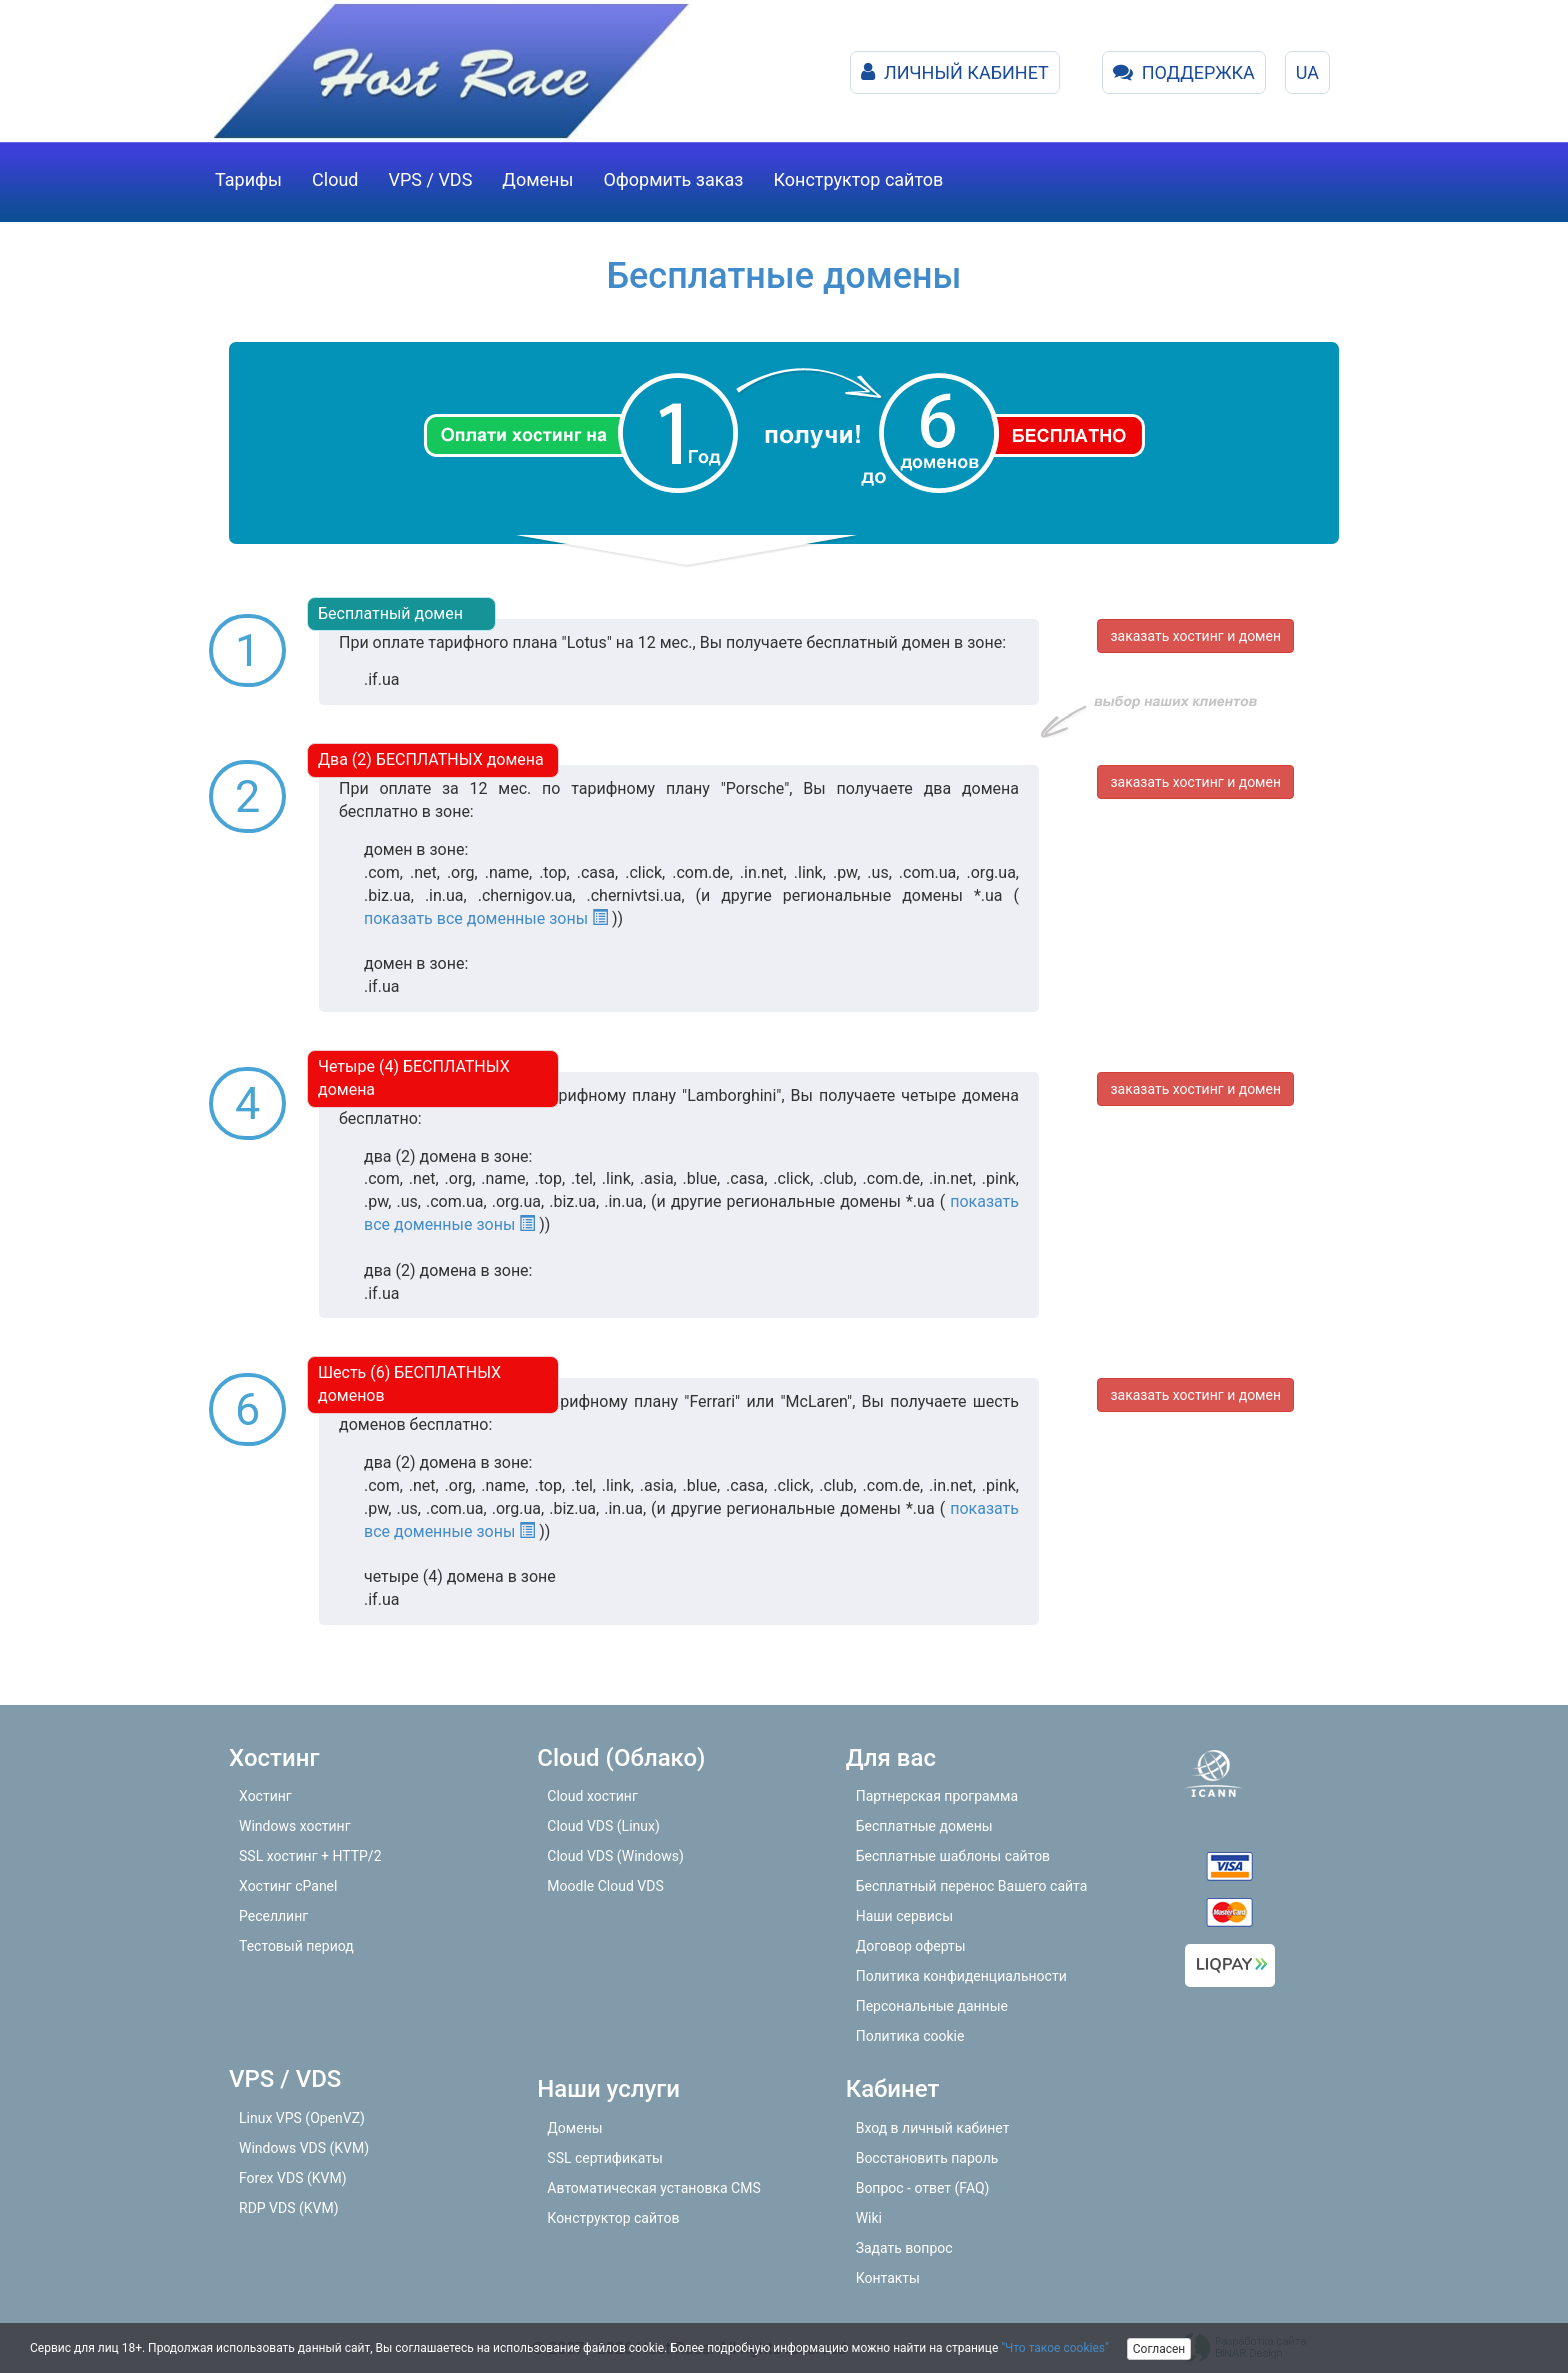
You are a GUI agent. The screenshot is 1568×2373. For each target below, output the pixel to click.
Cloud (335, 179)
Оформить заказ (673, 179)
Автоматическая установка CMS (653, 2188)
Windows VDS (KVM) (304, 2148)
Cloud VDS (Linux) (603, 1826)
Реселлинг (273, 1916)
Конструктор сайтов (858, 179)
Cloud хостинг (592, 1796)
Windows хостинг (295, 1826)
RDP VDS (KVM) (289, 2208)
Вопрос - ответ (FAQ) (923, 2188)
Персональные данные (932, 2006)
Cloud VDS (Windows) (615, 1856)
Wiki (869, 2218)
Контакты (888, 2278)
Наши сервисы (904, 1916)
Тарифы (248, 179)
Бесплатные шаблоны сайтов (953, 1856)
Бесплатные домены (924, 1826)
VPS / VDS (431, 179)
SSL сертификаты (604, 2158)
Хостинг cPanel (288, 1886)
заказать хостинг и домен (1195, 636)
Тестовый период (296, 1946)
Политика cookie (910, 2036)
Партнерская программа (937, 1796)
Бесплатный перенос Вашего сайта (972, 1886)
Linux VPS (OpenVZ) (302, 2118)
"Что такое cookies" (1055, 2348)
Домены (537, 179)
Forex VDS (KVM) (293, 2178)
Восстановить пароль (927, 2158)
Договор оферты (911, 1946)
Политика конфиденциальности (961, 1976)
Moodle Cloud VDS (605, 1886)
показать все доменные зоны (486, 918)
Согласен (1159, 2349)
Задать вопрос (904, 2248)
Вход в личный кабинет (933, 2128)
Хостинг (265, 1796)
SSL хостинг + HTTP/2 (310, 1856)
